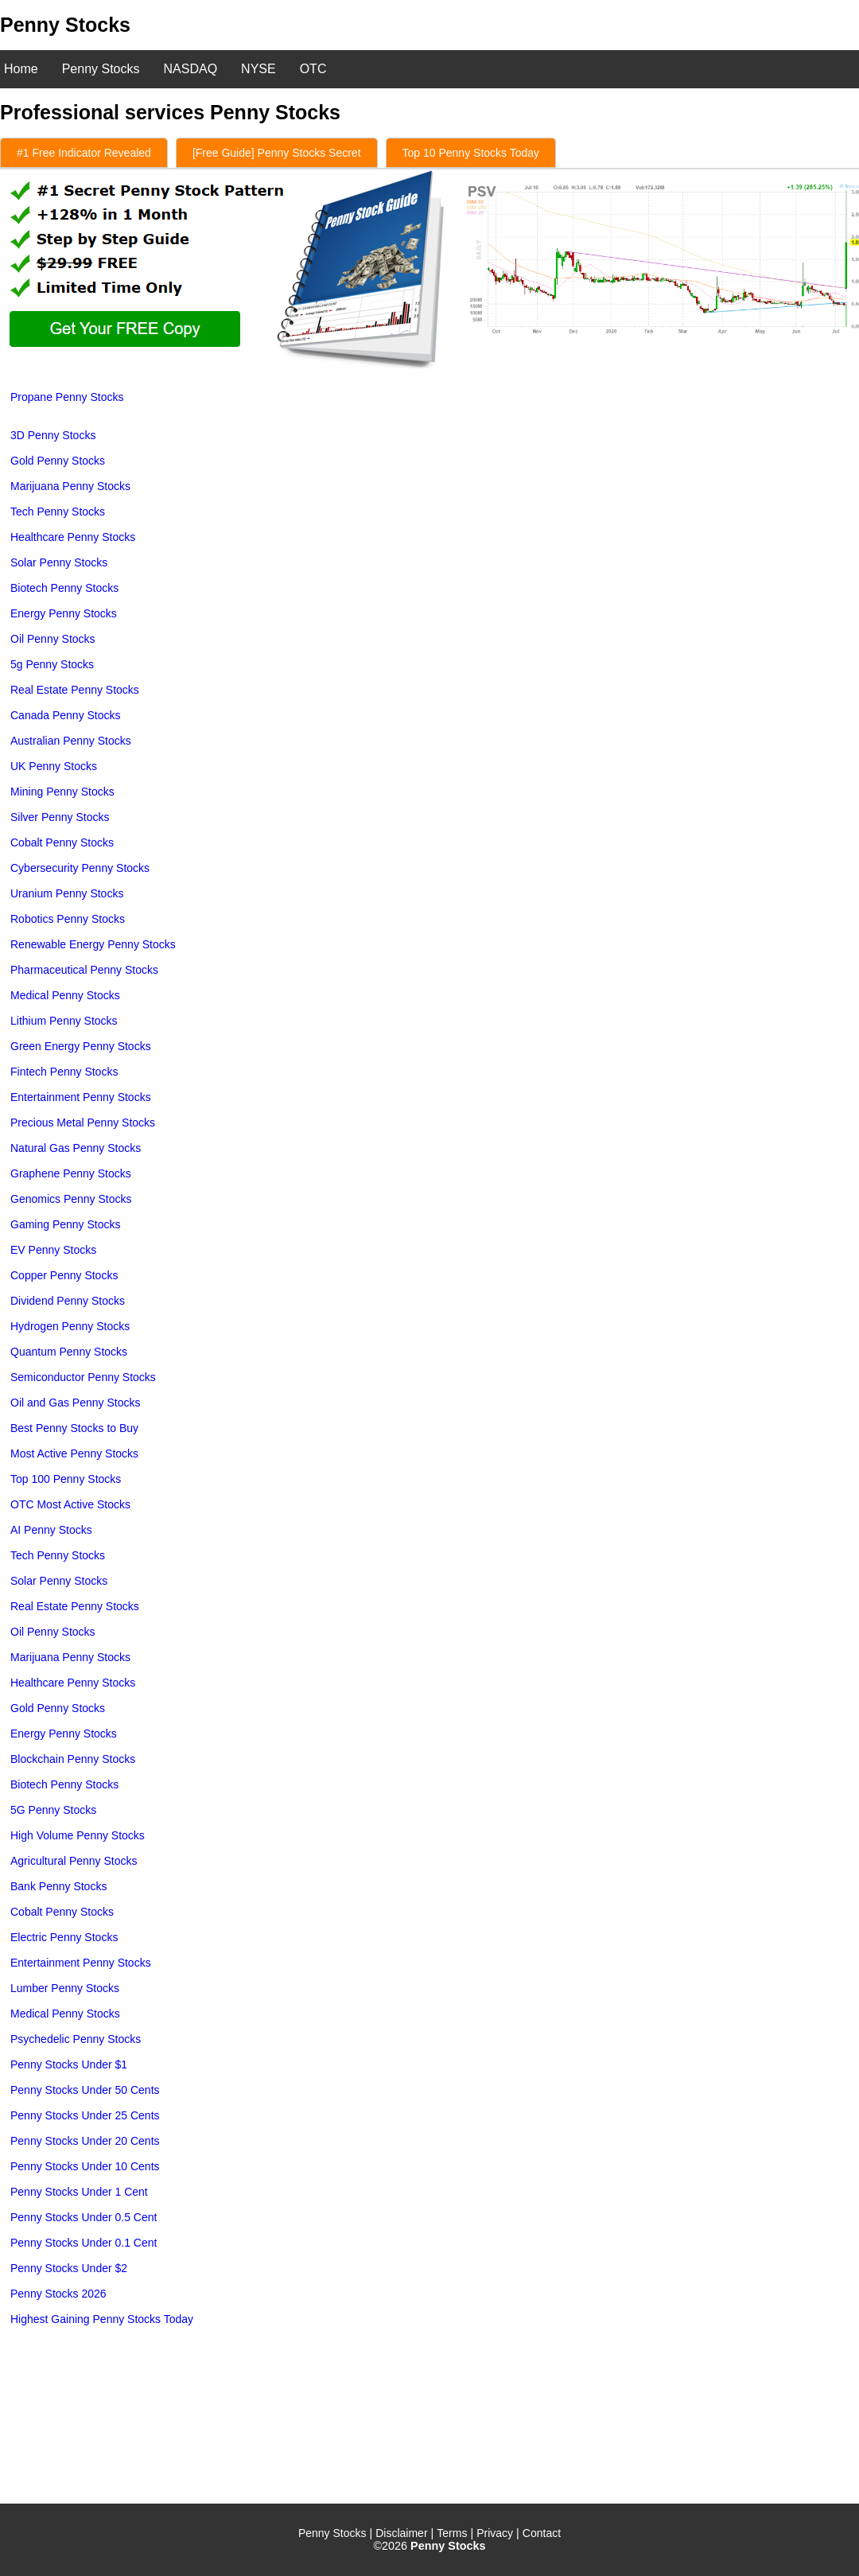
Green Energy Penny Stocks (80, 1046)
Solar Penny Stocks (58, 562)
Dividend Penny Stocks (67, 1300)
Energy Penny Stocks (63, 613)
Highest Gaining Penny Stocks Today (101, 2319)
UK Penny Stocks (53, 766)
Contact (542, 2533)
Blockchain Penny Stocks (72, 1759)
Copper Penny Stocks (64, 1275)
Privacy (494, 2533)
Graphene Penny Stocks (70, 1173)
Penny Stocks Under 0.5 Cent (83, 2217)
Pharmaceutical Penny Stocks (84, 969)
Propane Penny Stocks (66, 397)
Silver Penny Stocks (60, 817)
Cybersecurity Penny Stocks (80, 868)
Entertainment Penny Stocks (80, 1097)
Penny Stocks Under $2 (68, 2268)
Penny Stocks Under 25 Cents (85, 2115)
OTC (313, 69)
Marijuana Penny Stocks (70, 486)
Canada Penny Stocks (65, 715)
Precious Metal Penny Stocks (82, 1122)
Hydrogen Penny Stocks (70, 1326)
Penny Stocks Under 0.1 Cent (83, 2242)
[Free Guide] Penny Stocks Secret (276, 152)
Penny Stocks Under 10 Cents (85, 2166)
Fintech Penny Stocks (64, 1071)
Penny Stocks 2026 (58, 2293)
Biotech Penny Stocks (64, 588)
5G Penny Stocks (53, 1810)
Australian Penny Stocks (70, 740)
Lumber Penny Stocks (64, 1988)
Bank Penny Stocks (58, 1886)
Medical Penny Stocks (65, 995)
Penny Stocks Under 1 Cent (79, 2191)
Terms (452, 2533)
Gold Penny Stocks (57, 460)
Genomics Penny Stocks (71, 1199)
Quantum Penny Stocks (68, 1351)
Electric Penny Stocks (64, 1937)
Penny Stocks (101, 69)
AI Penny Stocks (51, 1529)
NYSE (258, 69)
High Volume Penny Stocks (77, 1835)
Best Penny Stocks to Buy (74, 1428)
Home (21, 69)
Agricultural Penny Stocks (74, 1860)
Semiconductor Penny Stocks (83, 1377)
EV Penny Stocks (53, 1249)
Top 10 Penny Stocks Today (471, 152)
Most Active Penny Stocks (74, 1453)
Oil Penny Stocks (52, 638)
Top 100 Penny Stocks (65, 1479)
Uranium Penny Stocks (66, 893)
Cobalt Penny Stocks (62, 842)
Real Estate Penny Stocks (74, 689)
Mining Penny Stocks (62, 791)
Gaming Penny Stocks (65, 1224)
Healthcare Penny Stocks (72, 537)
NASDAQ (191, 69)
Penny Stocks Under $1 (68, 2064)
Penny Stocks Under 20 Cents (85, 2140)
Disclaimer (401, 2533)
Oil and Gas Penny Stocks (75, 1402)
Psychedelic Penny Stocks (75, 2039)
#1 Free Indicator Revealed (84, 152)
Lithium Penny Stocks (64, 1020)
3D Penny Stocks (52, 435)
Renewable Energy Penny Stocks (93, 944)
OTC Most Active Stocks (70, 1504)
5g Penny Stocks (52, 664)
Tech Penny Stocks (57, 511)
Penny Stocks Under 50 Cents (85, 2090)
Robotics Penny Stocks (67, 918)
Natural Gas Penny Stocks (75, 1148)
